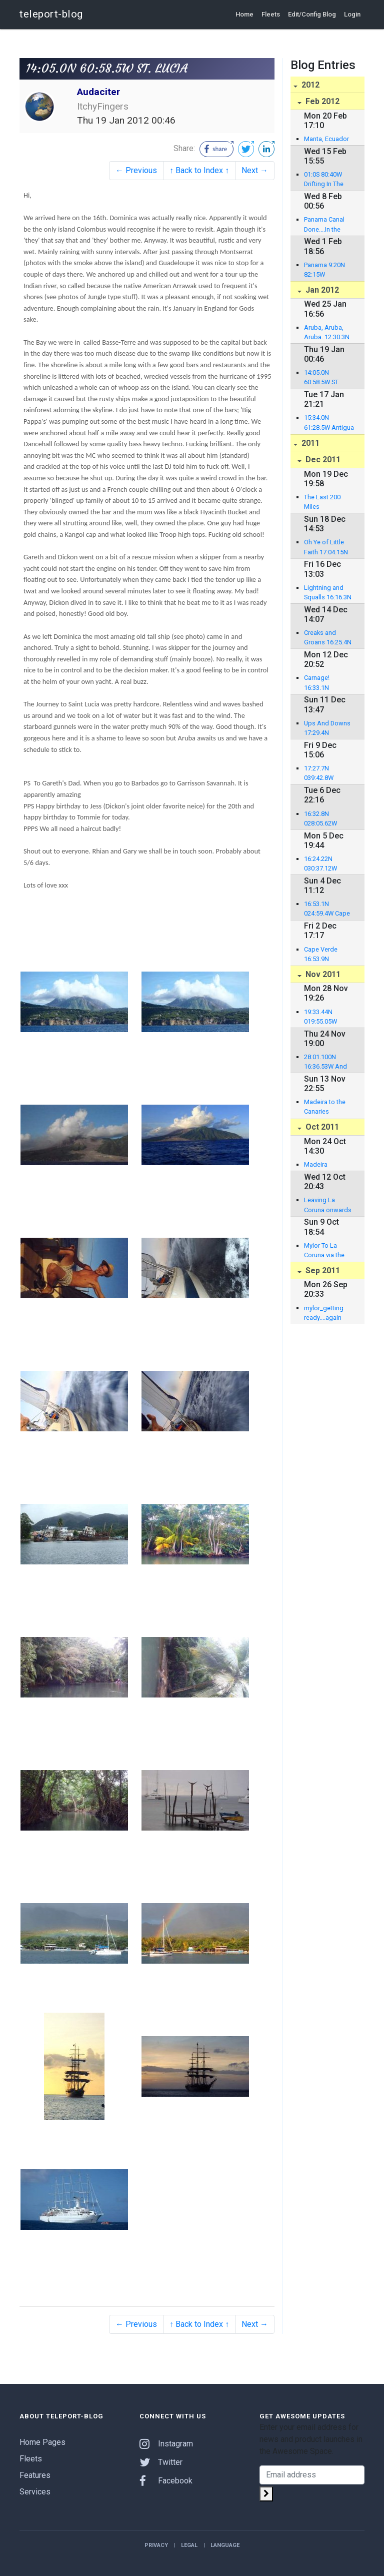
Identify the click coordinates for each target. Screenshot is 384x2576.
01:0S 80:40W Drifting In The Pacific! (324, 180)
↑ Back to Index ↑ (199, 170)
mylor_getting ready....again (324, 1312)
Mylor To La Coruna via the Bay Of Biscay (324, 1251)
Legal (189, 2545)
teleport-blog (51, 14)
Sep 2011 (322, 1270)
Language (225, 2545)
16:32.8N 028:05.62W (320, 818)
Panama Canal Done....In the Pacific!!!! (324, 225)
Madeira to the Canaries (325, 1106)
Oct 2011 (321, 1127)
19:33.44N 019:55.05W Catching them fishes (325, 1017)
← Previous (136, 170)
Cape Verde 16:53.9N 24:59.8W (321, 955)
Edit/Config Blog (312, 14)
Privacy (156, 2545)
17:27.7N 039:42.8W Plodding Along (326, 773)
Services (35, 2491)
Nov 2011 (322, 974)
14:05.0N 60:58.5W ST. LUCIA (322, 378)
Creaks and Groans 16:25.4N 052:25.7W (328, 638)
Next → (255, 170)
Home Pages (43, 2442)
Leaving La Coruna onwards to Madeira (328, 1205)
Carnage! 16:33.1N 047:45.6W (319, 683)
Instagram (166, 2443)
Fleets (271, 14)
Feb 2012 (322, 101)
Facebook (166, 2480)
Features (35, 2475)
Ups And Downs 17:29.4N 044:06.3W (327, 728)
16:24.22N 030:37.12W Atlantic (320, 864)
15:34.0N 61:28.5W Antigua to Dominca (329, 423)
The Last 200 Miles (322, 501)
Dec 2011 (322, 459)
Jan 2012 (321, 290)
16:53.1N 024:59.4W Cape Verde (327, 909)
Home (245, 14)
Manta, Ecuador (326, 139)
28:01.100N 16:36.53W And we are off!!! (325, 1062)
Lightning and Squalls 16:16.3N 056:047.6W (328, 593)
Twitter (161, 2462)
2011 (310, 443)
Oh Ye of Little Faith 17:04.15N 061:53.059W (326, 547)
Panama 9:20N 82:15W (324, 269)
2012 (310, 85)
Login (352, 14)
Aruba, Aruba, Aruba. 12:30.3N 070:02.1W (327, 333)
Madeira (316, 1164)
